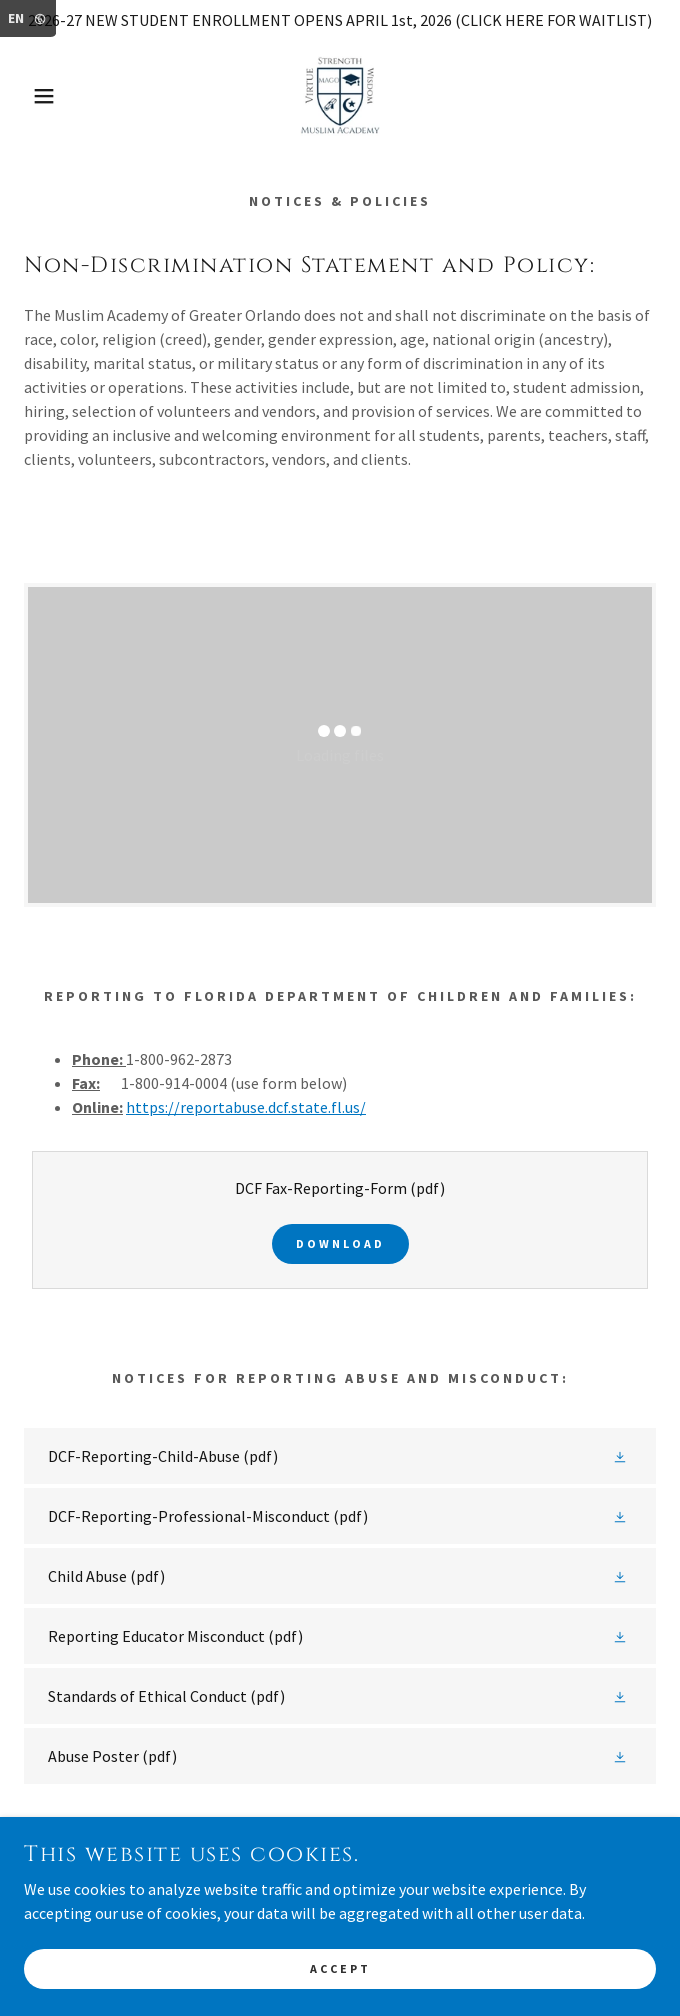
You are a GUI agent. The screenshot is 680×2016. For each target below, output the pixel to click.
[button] (45, 96)
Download (340, 1243)
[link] (340, 96)
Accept (340, 1968)
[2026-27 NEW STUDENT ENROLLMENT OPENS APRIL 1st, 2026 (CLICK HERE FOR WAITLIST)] (340, 20)
